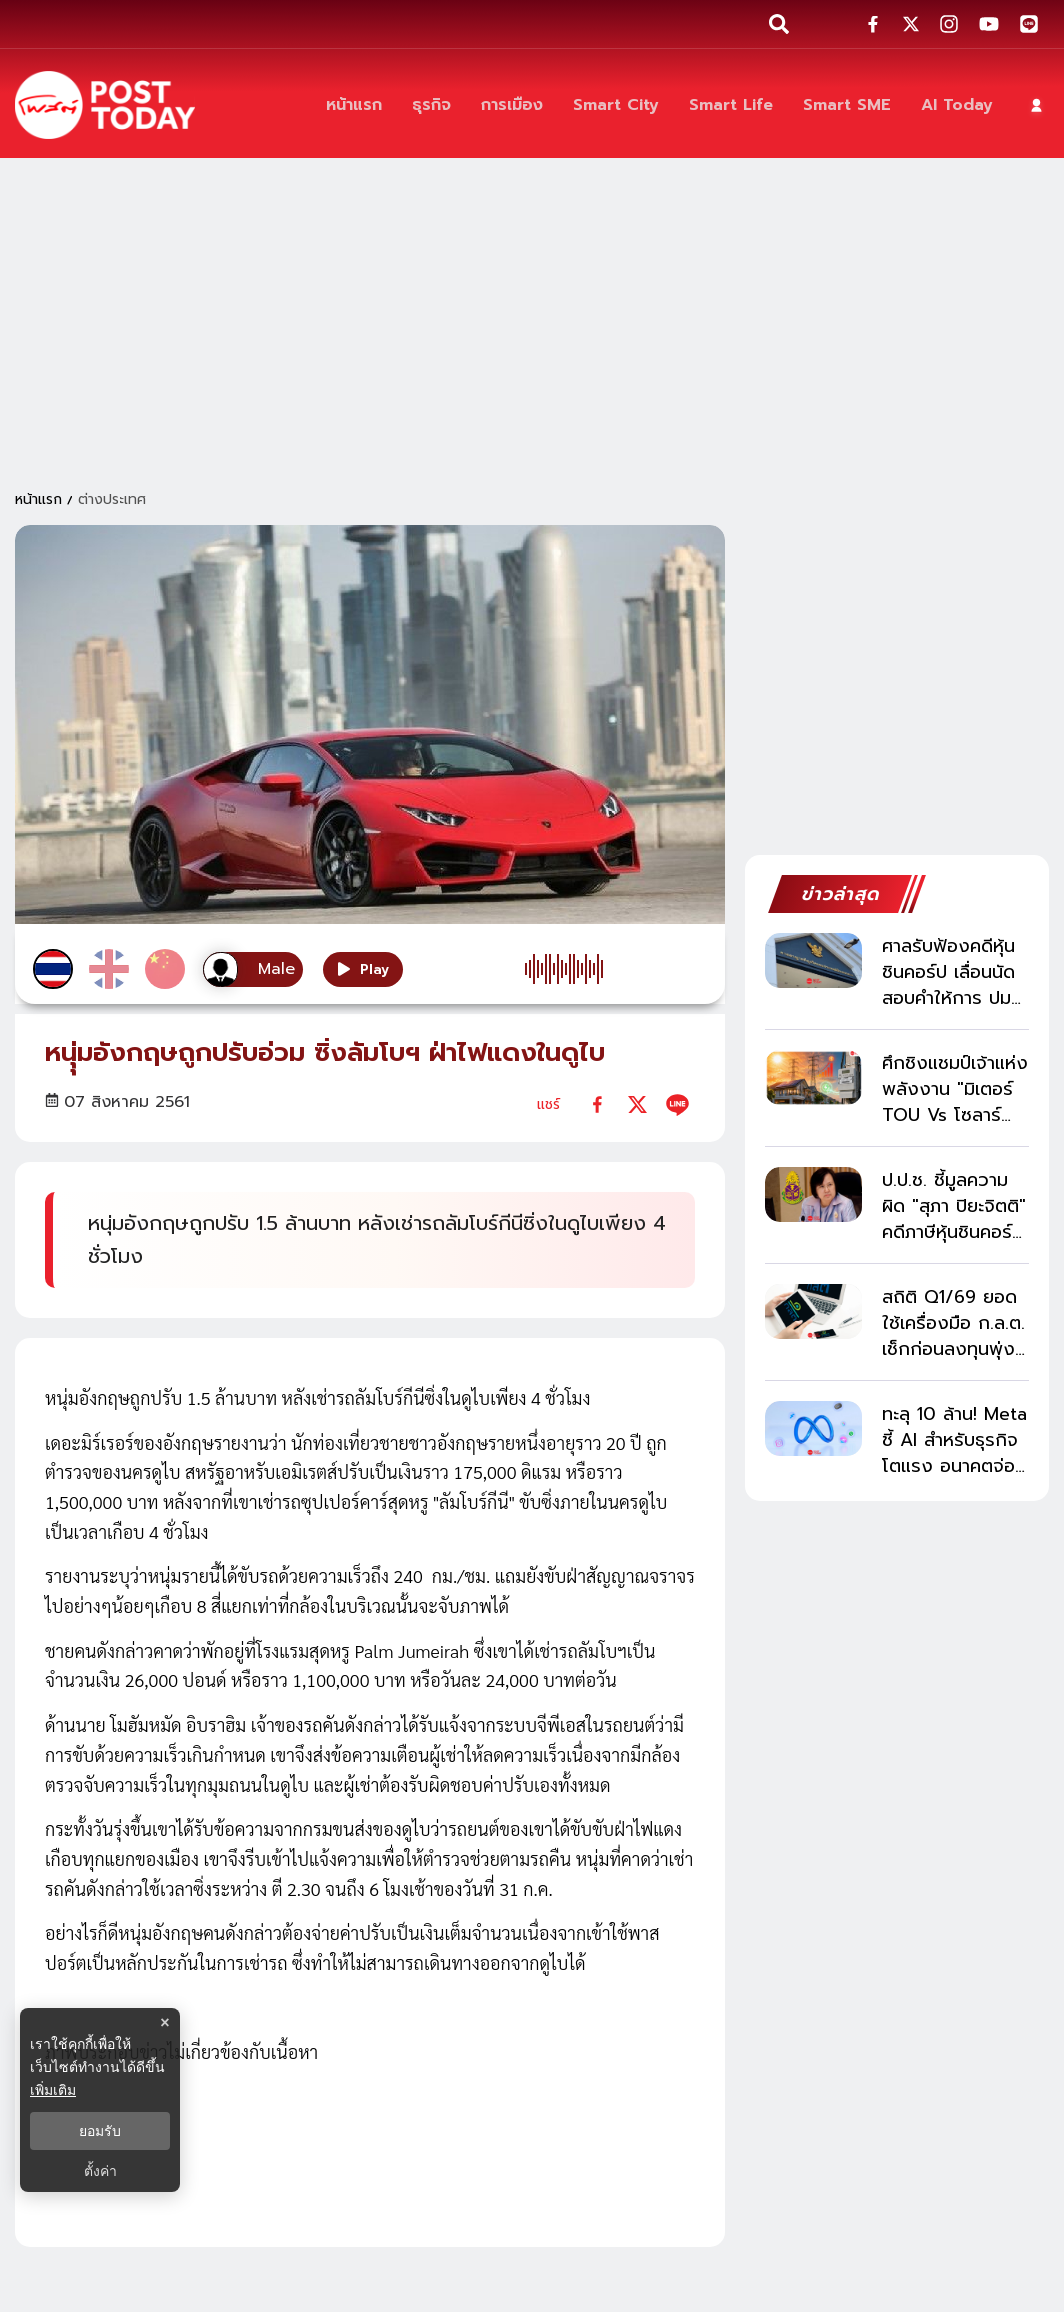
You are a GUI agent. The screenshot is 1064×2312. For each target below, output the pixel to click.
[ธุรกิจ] (431, 105)
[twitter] (637, 1104)
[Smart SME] (847, 105)
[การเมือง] (512, 105)
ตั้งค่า (100, 2171)
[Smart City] (616, 105)
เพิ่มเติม (53, 2090)
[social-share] (873, 24)
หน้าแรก (38, 499)
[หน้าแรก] (354, 105)
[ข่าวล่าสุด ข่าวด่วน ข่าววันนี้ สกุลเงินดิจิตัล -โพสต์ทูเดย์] (105, 105)
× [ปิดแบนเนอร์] (164, 2022)
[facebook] (597, 1104)
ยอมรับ (100, 2131)
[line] (677, 1104)
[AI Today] (957, 105)
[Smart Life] (731, 105)
